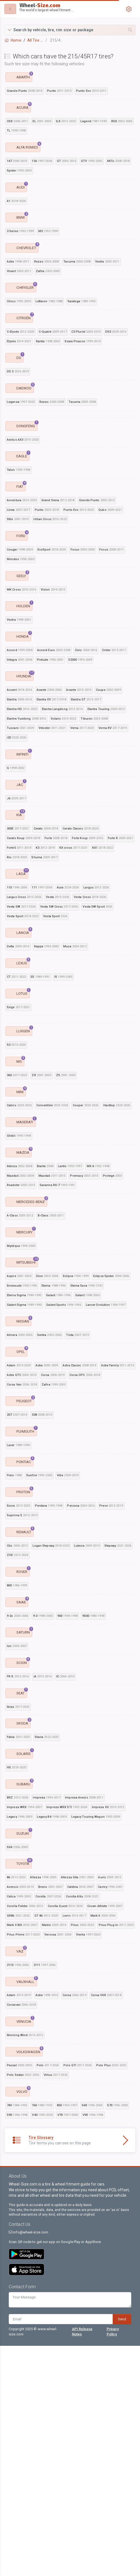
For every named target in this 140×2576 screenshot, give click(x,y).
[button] (70, 30)
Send (122, 2549)
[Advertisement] (70, 1054)
